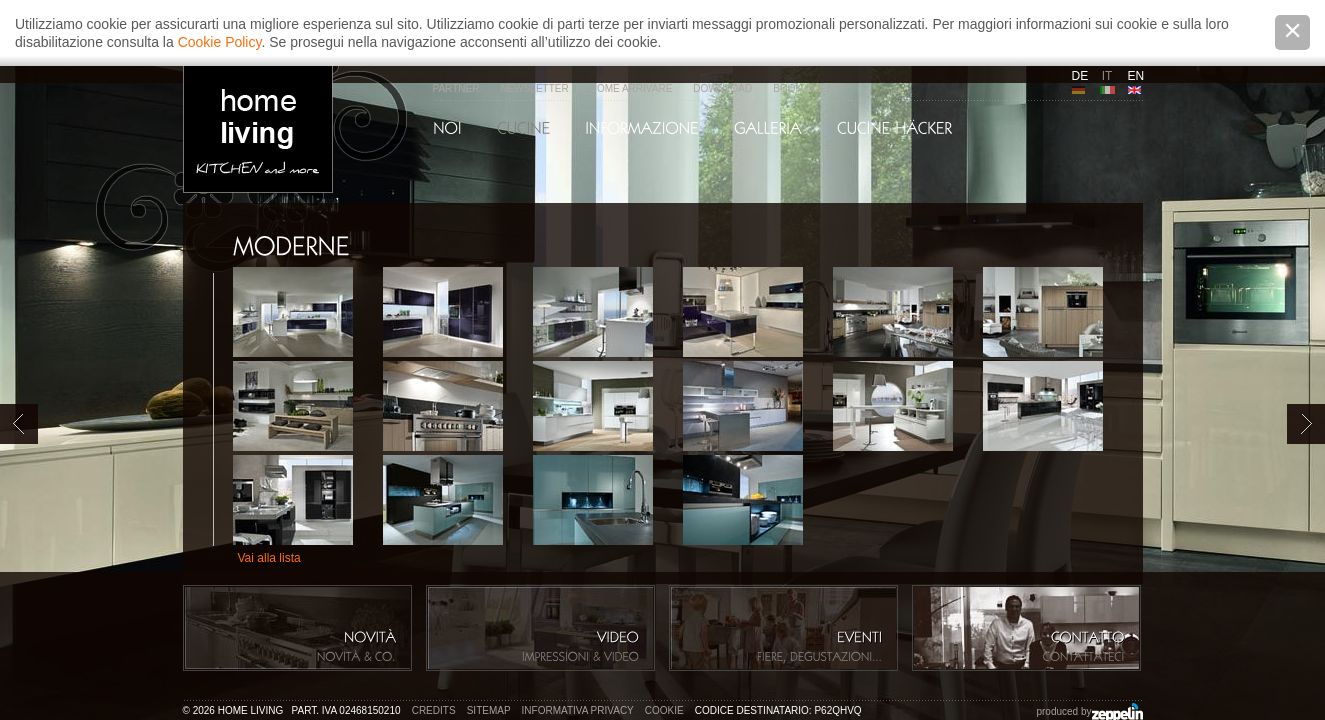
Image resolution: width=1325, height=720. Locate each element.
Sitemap (489, 710)
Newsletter (534, 88)
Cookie (664, 710)
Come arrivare (631, 88)
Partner (456, 88)
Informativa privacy (578, 710)
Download (722, 88)
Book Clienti (808, 88)
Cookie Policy (220, 42)
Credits (434, 710)
